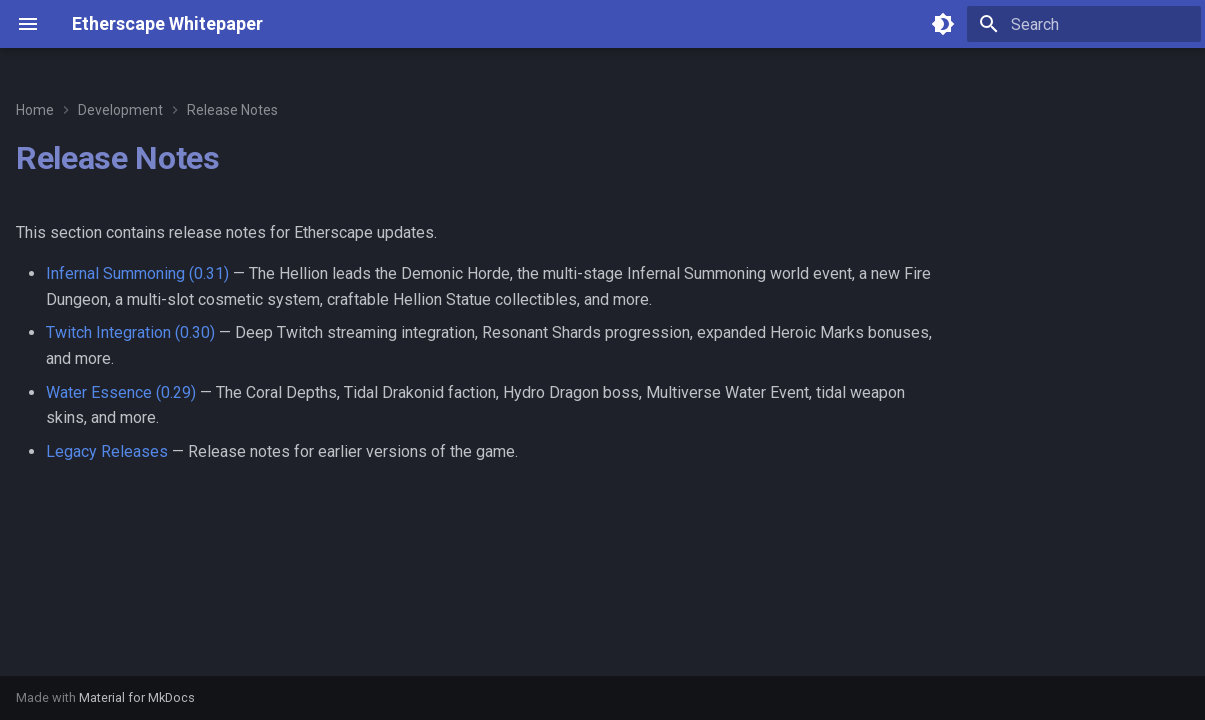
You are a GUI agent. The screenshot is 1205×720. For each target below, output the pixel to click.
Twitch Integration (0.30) (130, 332)
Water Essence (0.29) (121, 392)
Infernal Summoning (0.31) (137, 273)
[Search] (1084, 24)
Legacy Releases (107, 451)
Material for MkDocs (137, 697)
